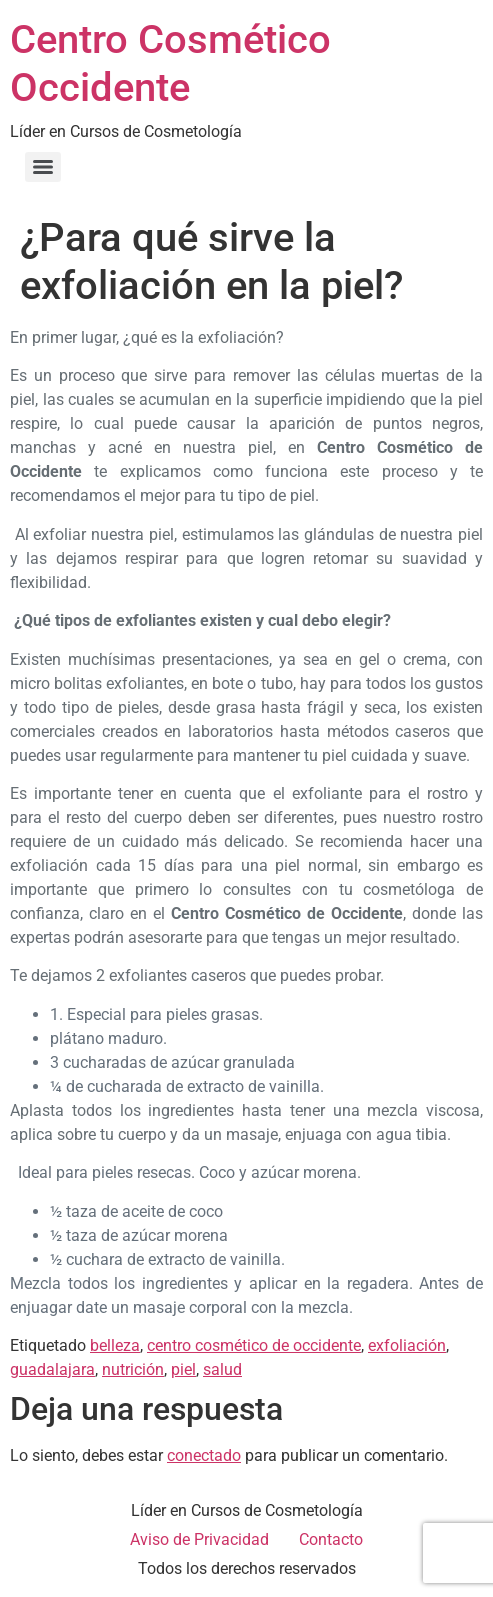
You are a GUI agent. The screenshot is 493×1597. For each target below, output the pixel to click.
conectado (204, 1455)
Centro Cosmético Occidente (170, 63)
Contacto (331, 1539)
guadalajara (52, 1369)
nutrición (133, 1369)
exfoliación (407, 1345)
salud (222, 1369)
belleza (115, 1345)
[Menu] (43, 167)
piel (183, 1369)
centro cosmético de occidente (254, 1345)
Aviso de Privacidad (199, 1539)
